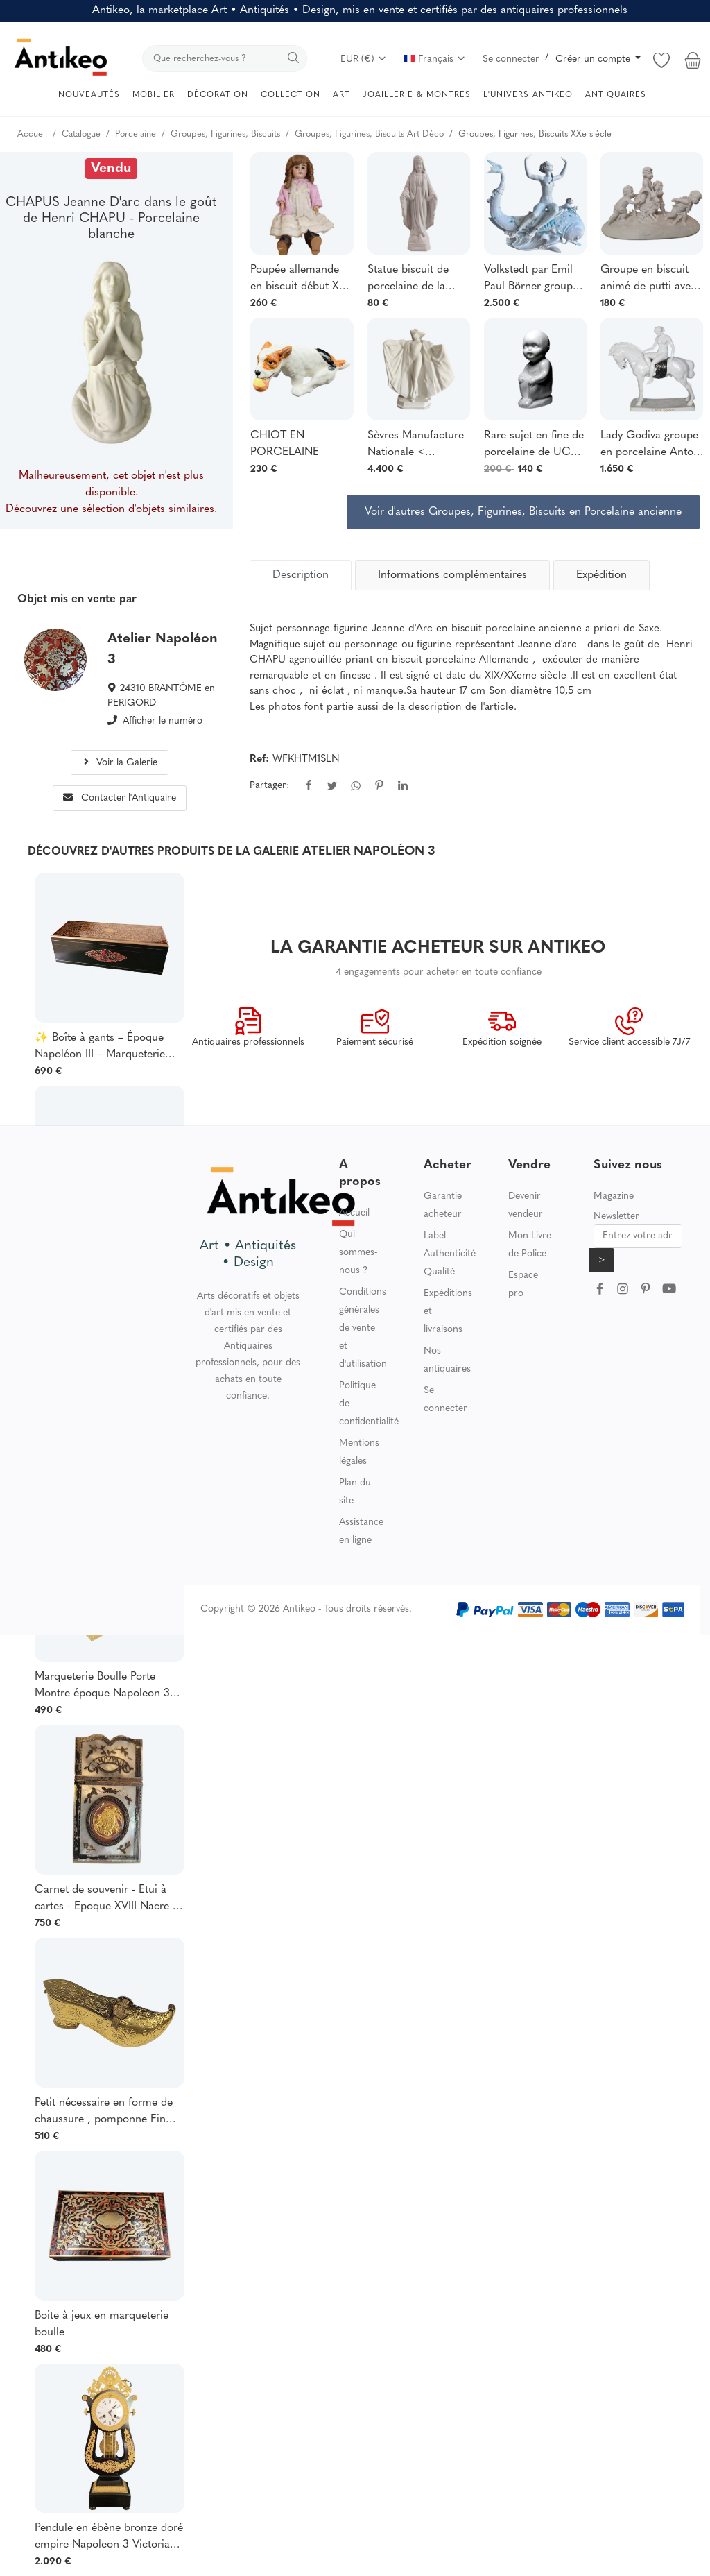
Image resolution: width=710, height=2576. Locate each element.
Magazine (614, 1196)
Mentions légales (359, 1452)
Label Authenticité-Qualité (451, 1254)
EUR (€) (363, 59)
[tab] (301, 575)
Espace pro (523, 1284)
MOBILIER (153, 95)
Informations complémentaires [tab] (452, 575)
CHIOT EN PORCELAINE (284, 444)
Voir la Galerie (119, 763)
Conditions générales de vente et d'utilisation (363, 1328)
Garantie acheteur (443, 1205)
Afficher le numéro (162, 721)
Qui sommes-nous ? (358, 1252)
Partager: (269, 786)
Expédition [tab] (601, 575)
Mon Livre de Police (529, 1245)
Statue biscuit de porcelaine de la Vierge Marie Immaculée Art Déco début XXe (418, 279)
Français (435, 59)
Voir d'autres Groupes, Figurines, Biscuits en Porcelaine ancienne (523, 512)
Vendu (111, 169)
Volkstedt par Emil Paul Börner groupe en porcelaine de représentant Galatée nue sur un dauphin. (535, 279)
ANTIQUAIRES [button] (615, 95)
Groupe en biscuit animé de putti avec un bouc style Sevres (650, 279)
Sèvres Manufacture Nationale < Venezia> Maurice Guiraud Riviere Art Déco (415, 445)
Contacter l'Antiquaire (119, 798)
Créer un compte (594, 59)
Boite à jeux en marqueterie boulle (101, 2324)
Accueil (354, 1213)
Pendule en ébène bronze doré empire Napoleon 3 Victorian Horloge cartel (109, 2538)
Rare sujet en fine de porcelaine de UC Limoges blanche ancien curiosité (534, 445)
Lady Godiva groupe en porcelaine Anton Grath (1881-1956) (650, 445)
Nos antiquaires (447, 1360)
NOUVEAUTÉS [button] (89, 95)
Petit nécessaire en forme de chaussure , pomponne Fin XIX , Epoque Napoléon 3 (104, 2112)
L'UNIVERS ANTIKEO (528, 95)
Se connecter (511, 59)
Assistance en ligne (361, 1531)
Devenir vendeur (525, 1205)
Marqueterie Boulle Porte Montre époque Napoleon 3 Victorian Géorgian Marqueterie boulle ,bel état (102, 1686)
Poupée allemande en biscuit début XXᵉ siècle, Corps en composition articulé (300, 279)
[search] (224, 58)
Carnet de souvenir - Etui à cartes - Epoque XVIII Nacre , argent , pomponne (105, 1899)
